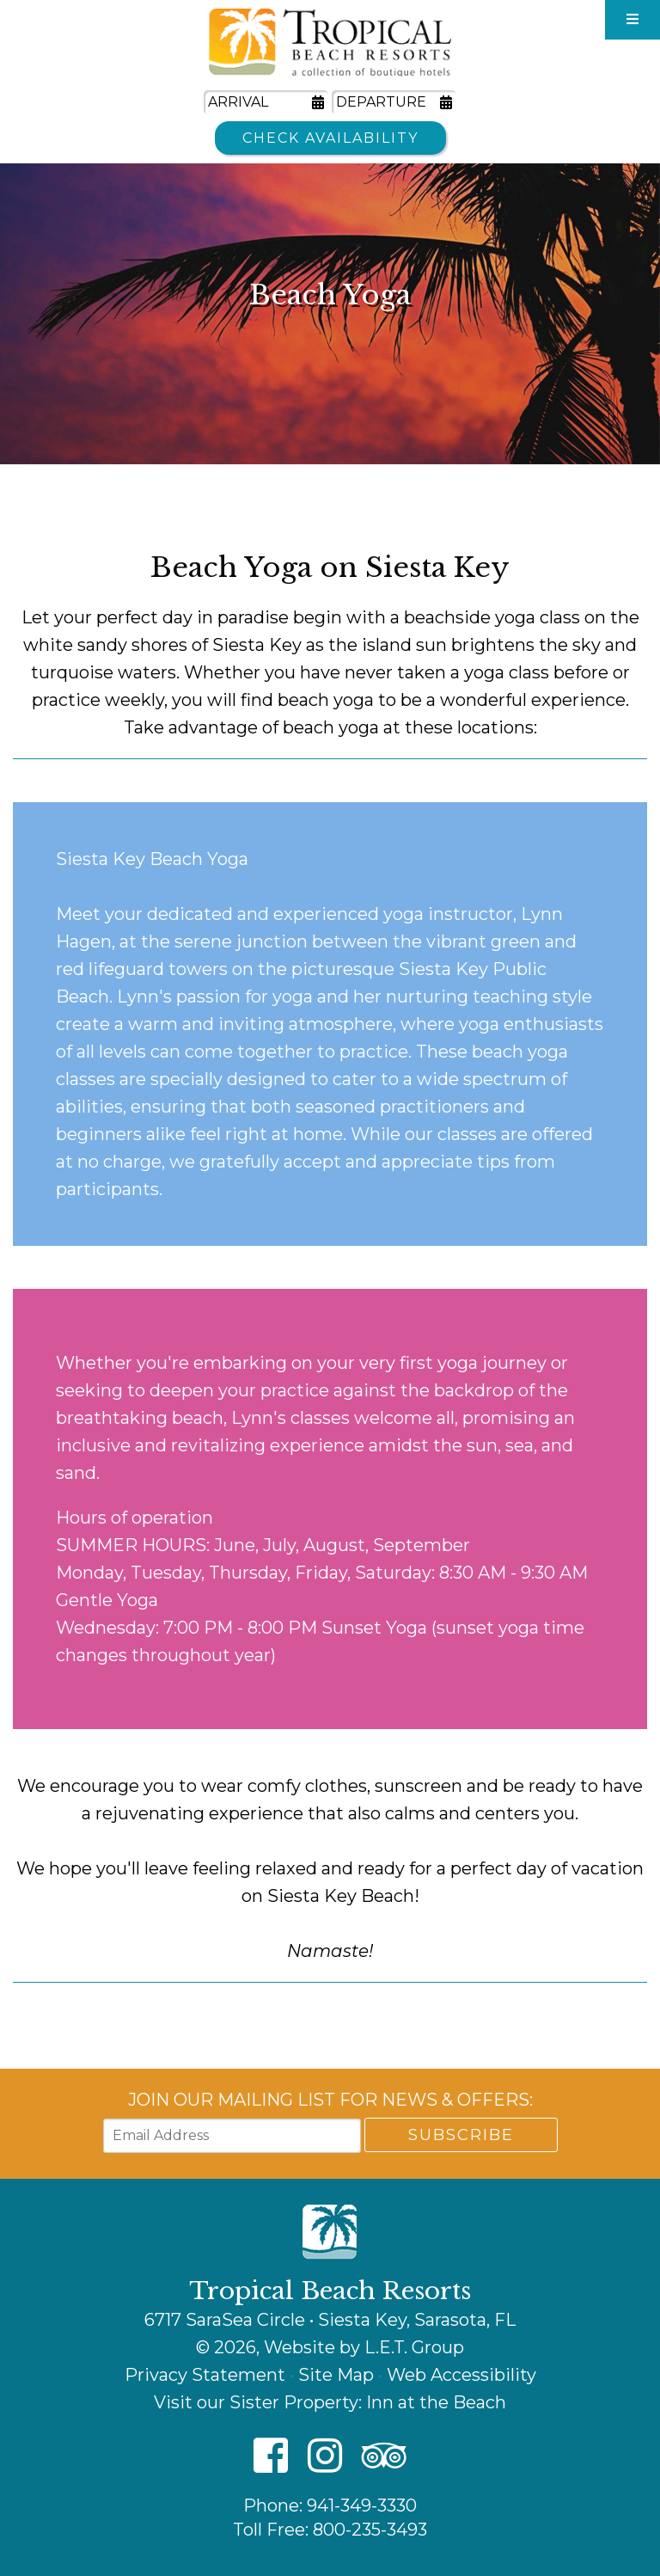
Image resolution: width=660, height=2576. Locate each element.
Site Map (336, 2374)
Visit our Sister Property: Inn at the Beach (330, 2402)
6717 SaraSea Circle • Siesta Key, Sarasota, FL (330, 2319)
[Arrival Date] (266, 102)
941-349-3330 (362, 2505)
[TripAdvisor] (384, 2457)
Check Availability (330, 138)
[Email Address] (232, 2136)
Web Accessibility (461, 2374)
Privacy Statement (205, 2374)
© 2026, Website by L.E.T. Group (330, 2347)
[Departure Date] (394, 102)
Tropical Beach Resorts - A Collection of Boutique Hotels (330, 43)
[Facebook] (271, 2457)
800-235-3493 (370, 2529)
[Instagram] (325, 2457)
